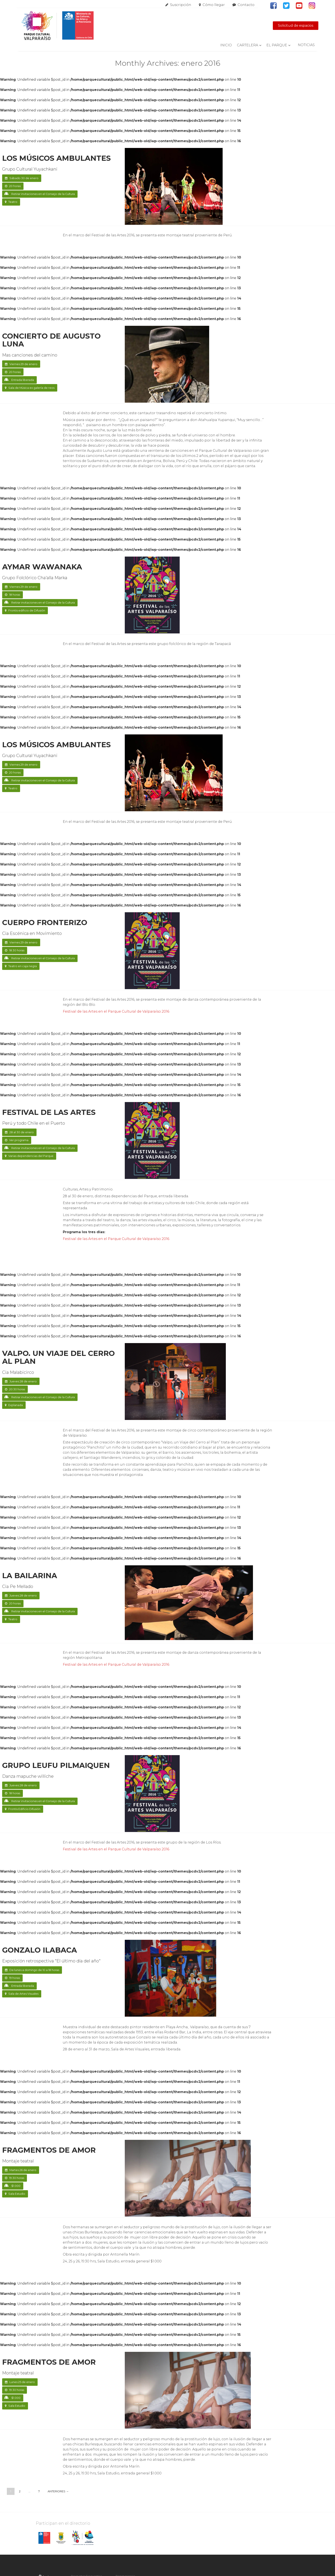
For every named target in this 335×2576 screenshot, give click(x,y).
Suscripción (180, 5)
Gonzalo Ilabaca (39, 1950)
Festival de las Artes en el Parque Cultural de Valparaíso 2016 (116, 1011)
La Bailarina (29, 1575)
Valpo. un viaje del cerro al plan (58, 1357)
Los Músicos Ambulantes (56, 158)
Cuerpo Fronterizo (44, 922)
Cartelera (247, 45)
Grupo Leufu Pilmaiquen (56, 1765)
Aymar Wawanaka (42, 566)
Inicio (226, 45)
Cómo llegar (214, 5)
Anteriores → (58, 2491)
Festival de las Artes (49, 1112)
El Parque (276, 45)
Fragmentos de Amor (49, 2150)
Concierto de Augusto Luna (51, 340)
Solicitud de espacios (295, 25)
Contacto (246, 5)
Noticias (306, 45)
